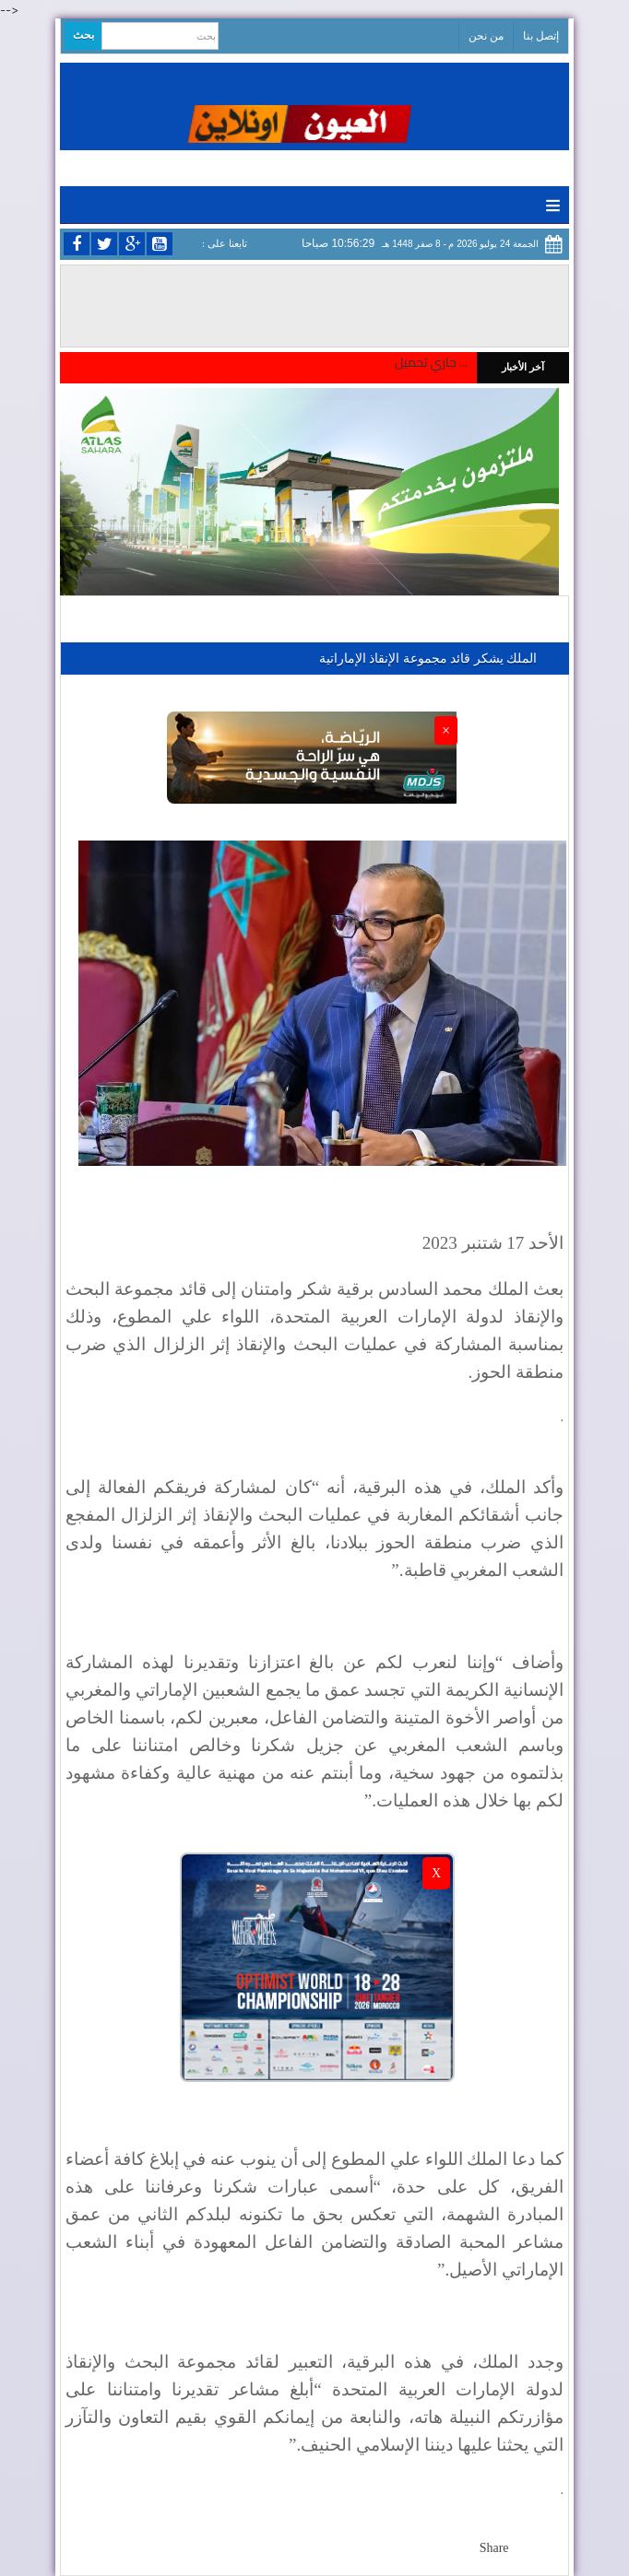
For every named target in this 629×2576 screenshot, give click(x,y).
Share (494, 2548)
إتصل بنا (541, 35)
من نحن (486, 35)
